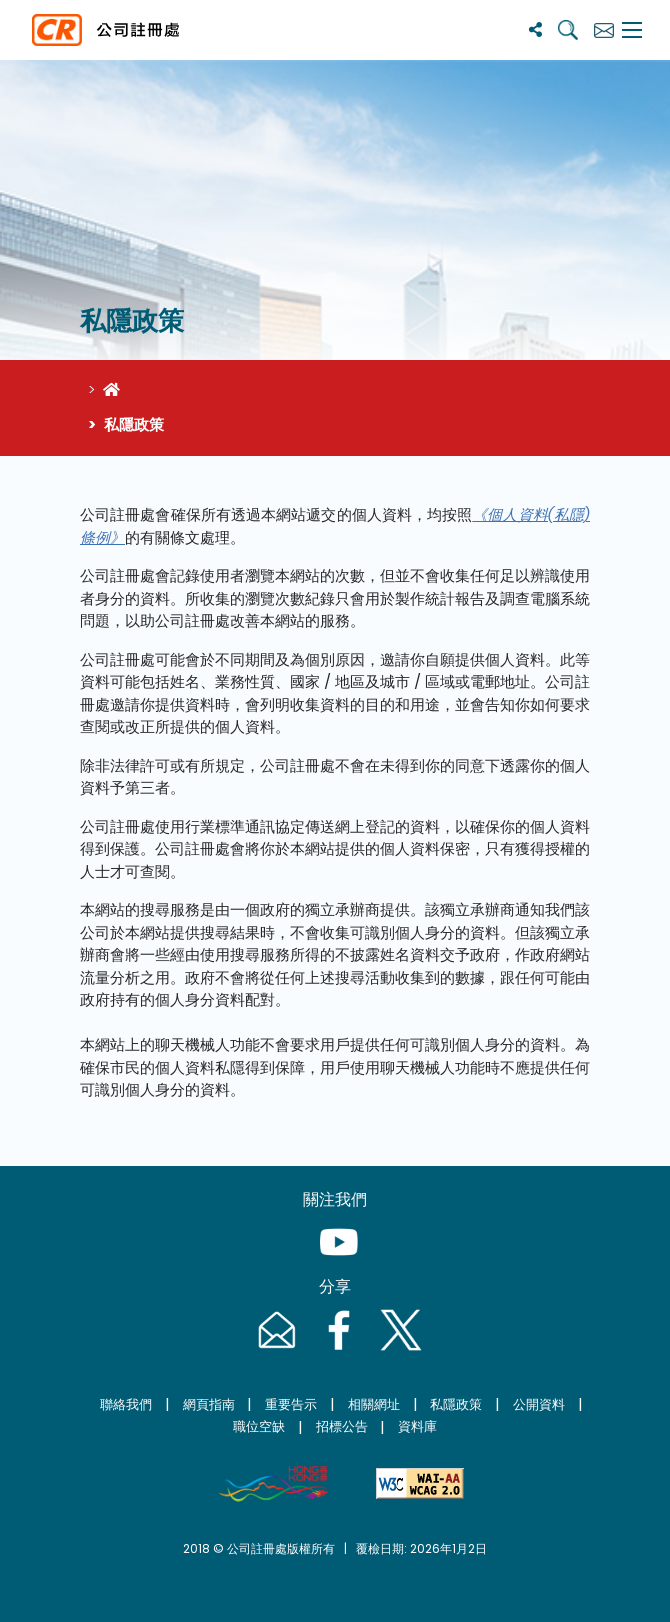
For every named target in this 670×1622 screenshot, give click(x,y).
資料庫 (417, 1426)
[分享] (535, 29)
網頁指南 (209, 1404)
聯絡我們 (126, 1404)
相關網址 (374, 1404)
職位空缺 (259, 1426)
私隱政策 (456, 1404)
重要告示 (291, 1404)
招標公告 (342, 1426)
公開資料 (539, 1404)
